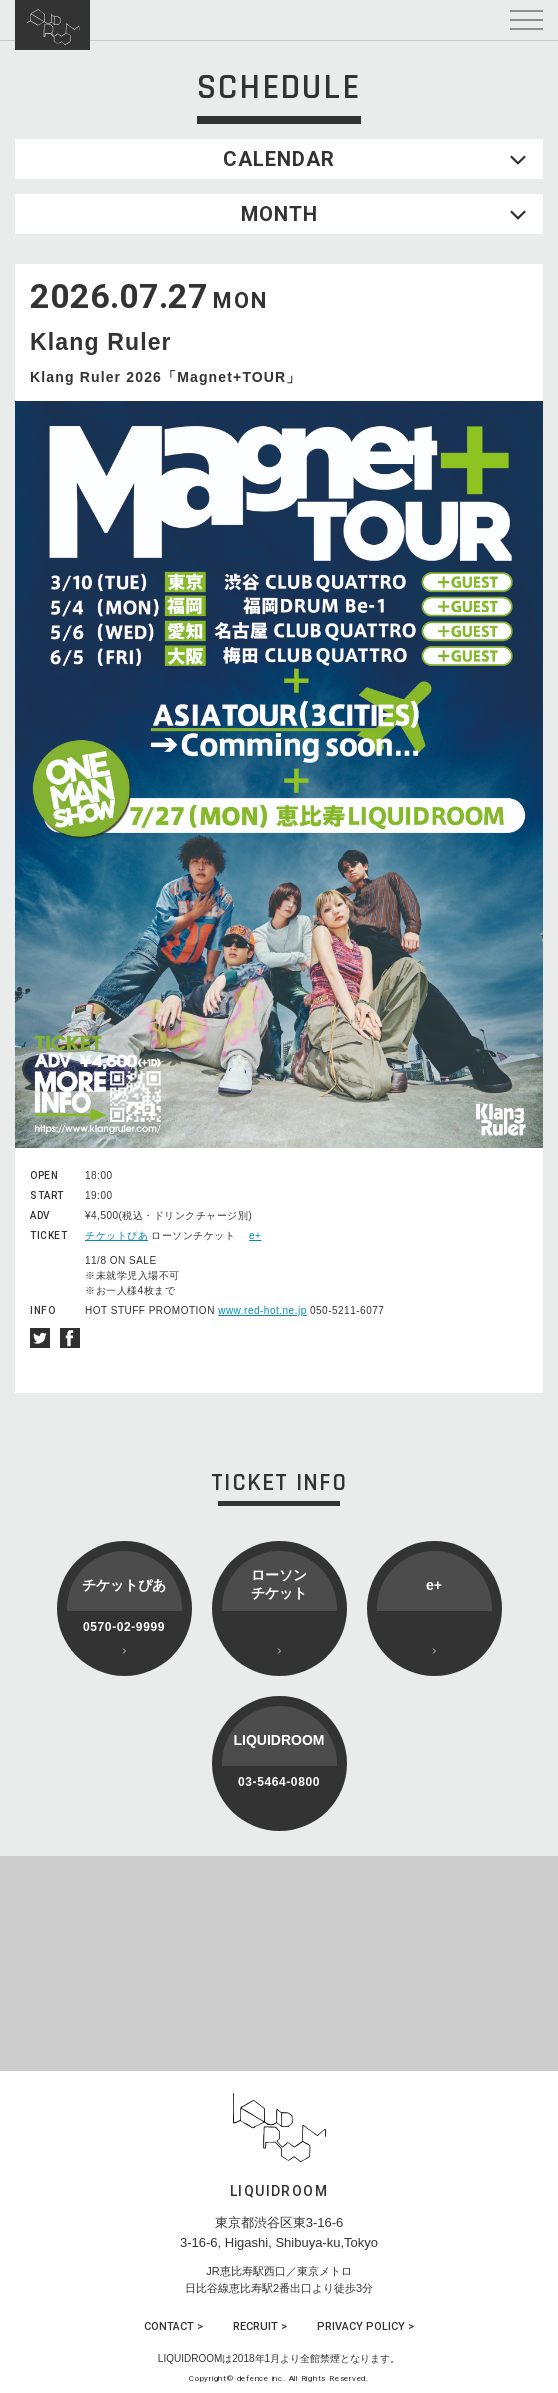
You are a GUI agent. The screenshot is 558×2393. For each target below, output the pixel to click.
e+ (255, 1235)
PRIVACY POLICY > (365, 2326)
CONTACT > (173, 2326)
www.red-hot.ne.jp (262, 1310)
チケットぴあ (116, 1235)
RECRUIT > (260, 2326)
